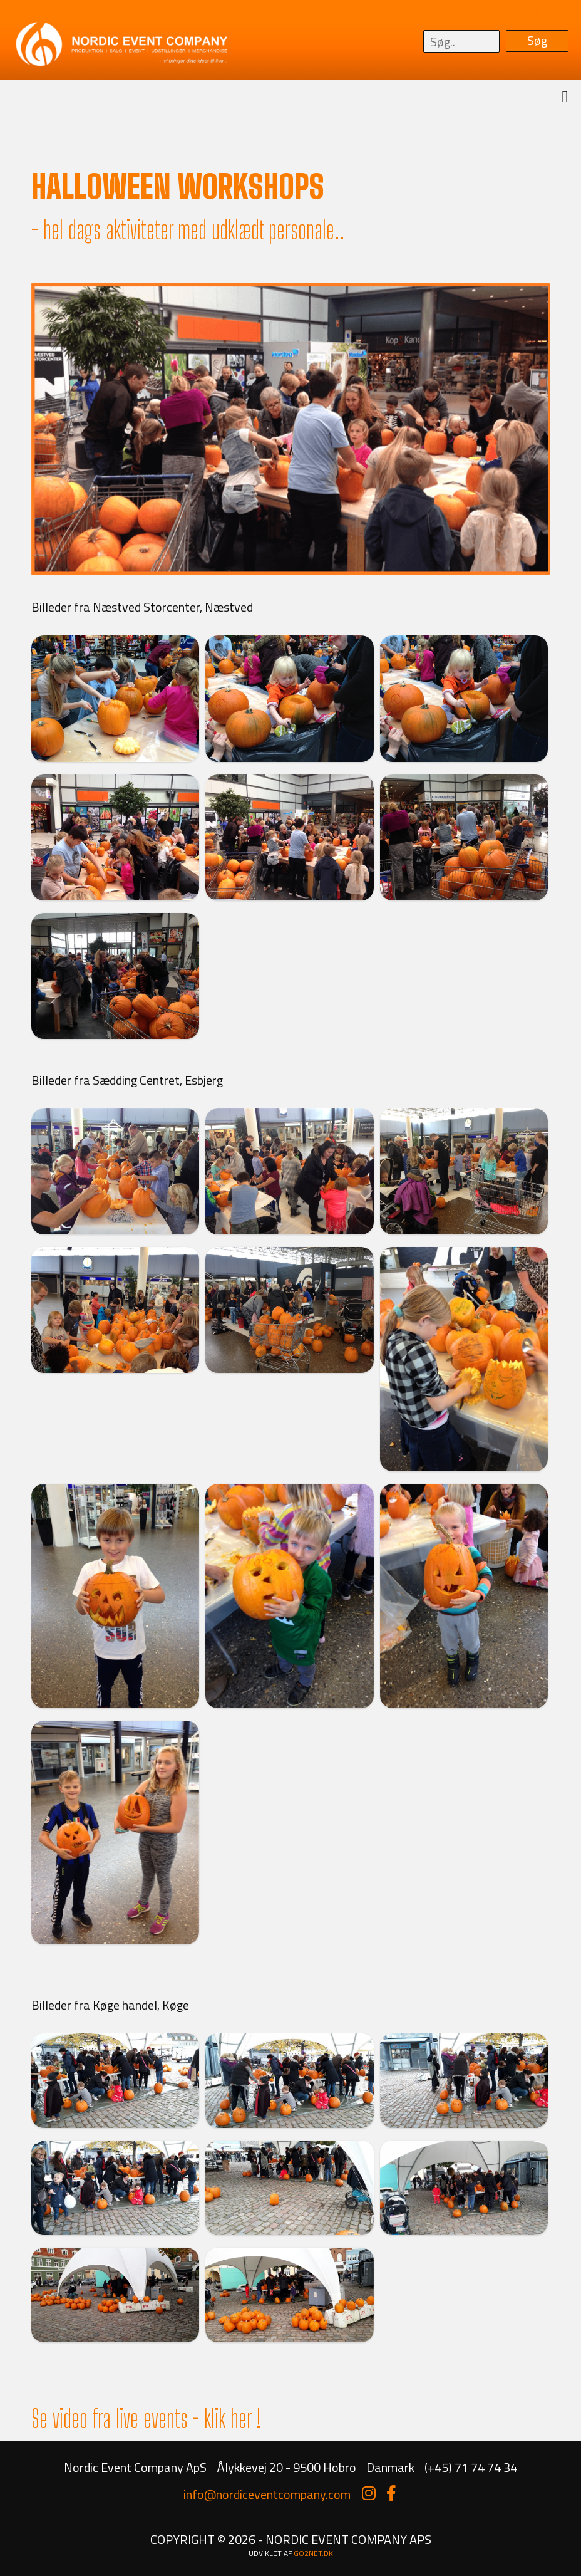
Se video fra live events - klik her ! (146, 2419)
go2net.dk (313, 2553)
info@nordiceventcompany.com (267, 2494)
